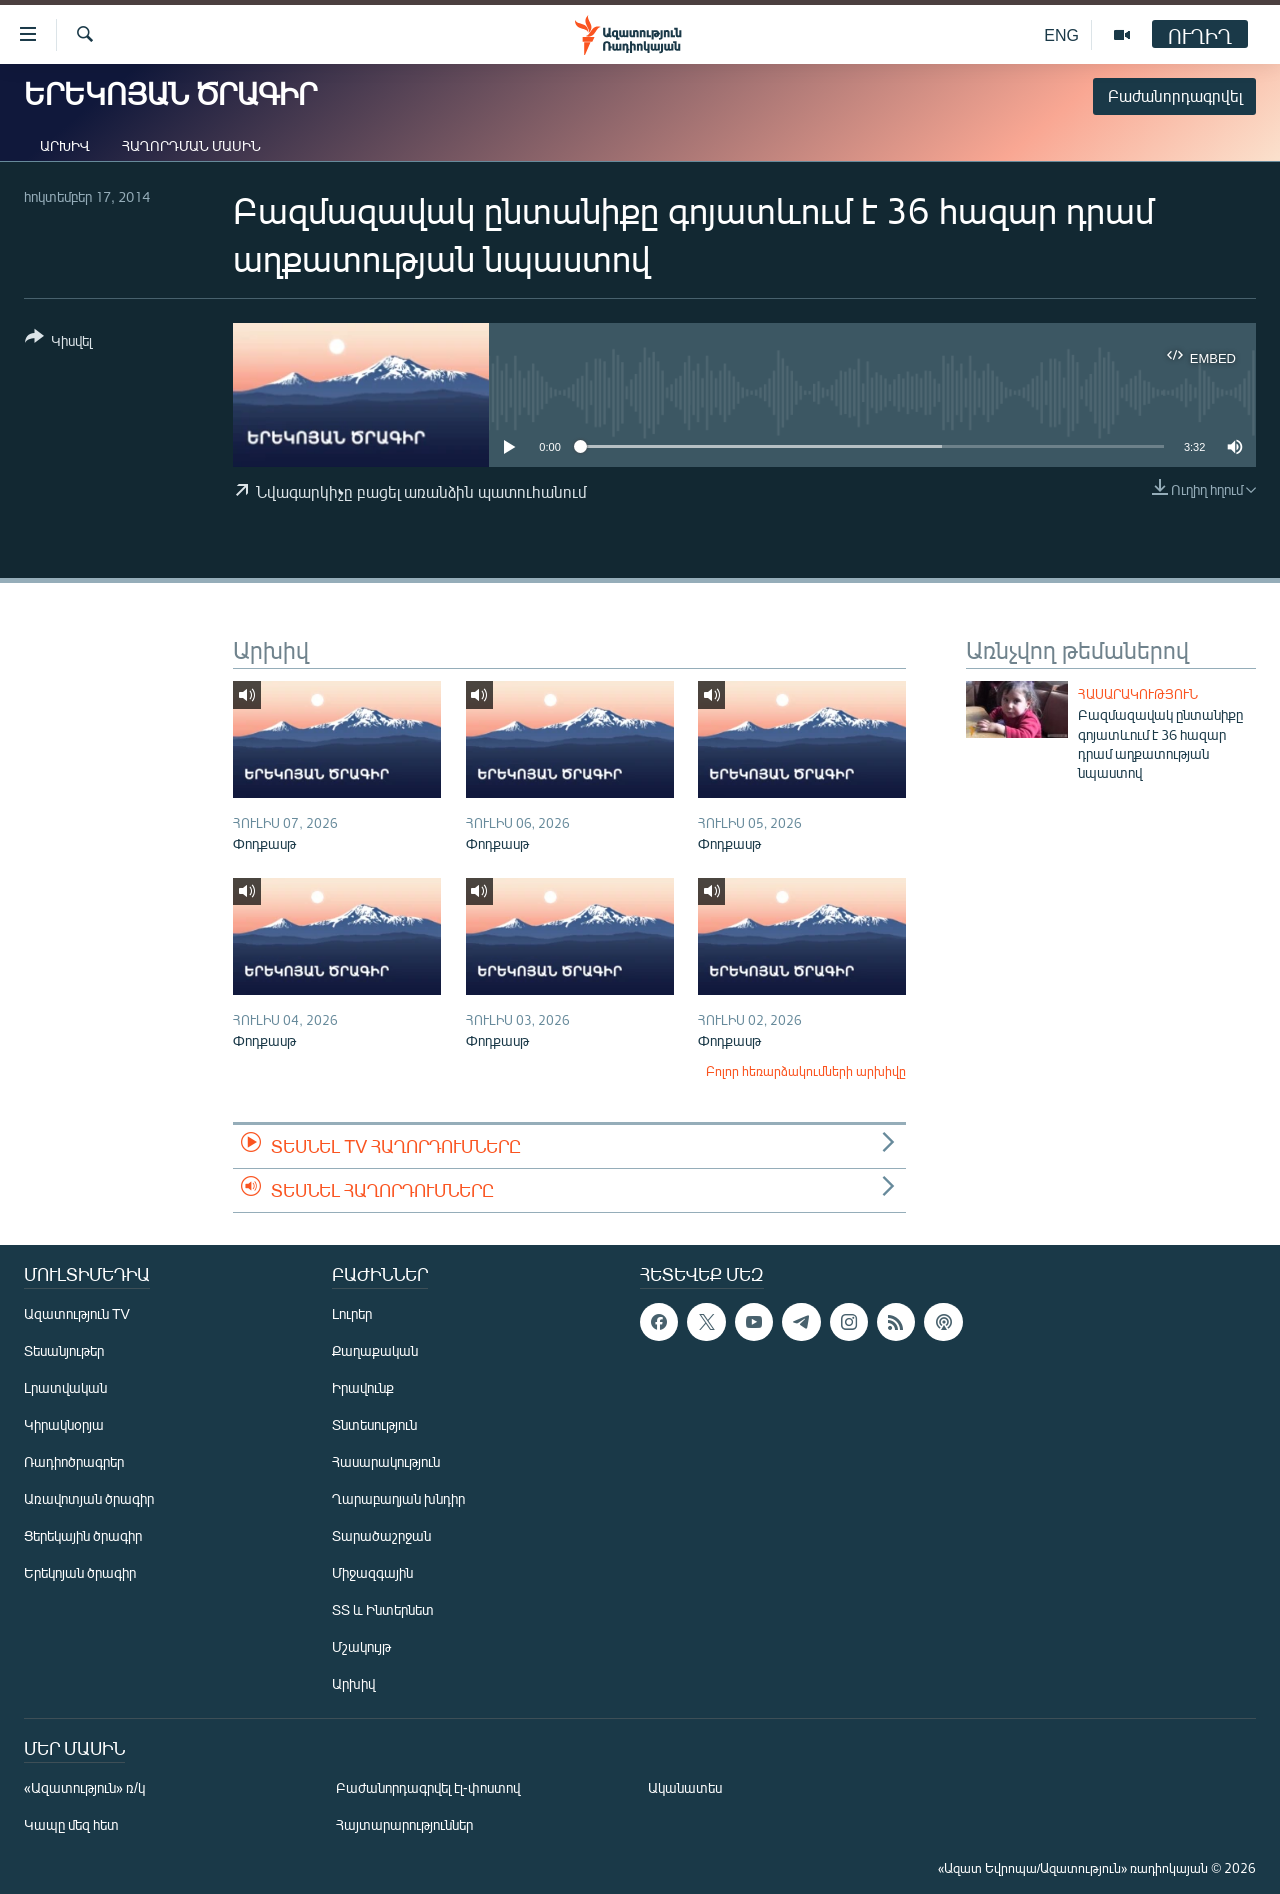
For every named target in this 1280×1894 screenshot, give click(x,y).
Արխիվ (65, 145)
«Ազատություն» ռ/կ (84, 1787)
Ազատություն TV (77, 1313)
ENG (1061, 34)
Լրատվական (65, 1387)
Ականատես (685, 1787)
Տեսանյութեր (64, 1350)
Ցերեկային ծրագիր (83, 1535)
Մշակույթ (361, 1646)
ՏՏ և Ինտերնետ (383, 1609)
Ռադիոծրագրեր (74, 1461)
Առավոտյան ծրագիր (89, 1498)
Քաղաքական (375, 1350)
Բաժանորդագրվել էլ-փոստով (428, 1787)
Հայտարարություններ (404, 1824)
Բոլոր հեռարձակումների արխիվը (806, 1071)
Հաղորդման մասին (191, 145)
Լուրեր (352, 1313)
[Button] (58, 342)
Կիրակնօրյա (64, 1424)
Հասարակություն (1138, 694)
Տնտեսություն (374, 1424)
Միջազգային (372, 1572)
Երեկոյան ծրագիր (80, 1572)
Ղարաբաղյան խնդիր (398, 1498)
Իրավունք (363, 1387)
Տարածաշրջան (381, 1535)
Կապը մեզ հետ (71, 1824)
